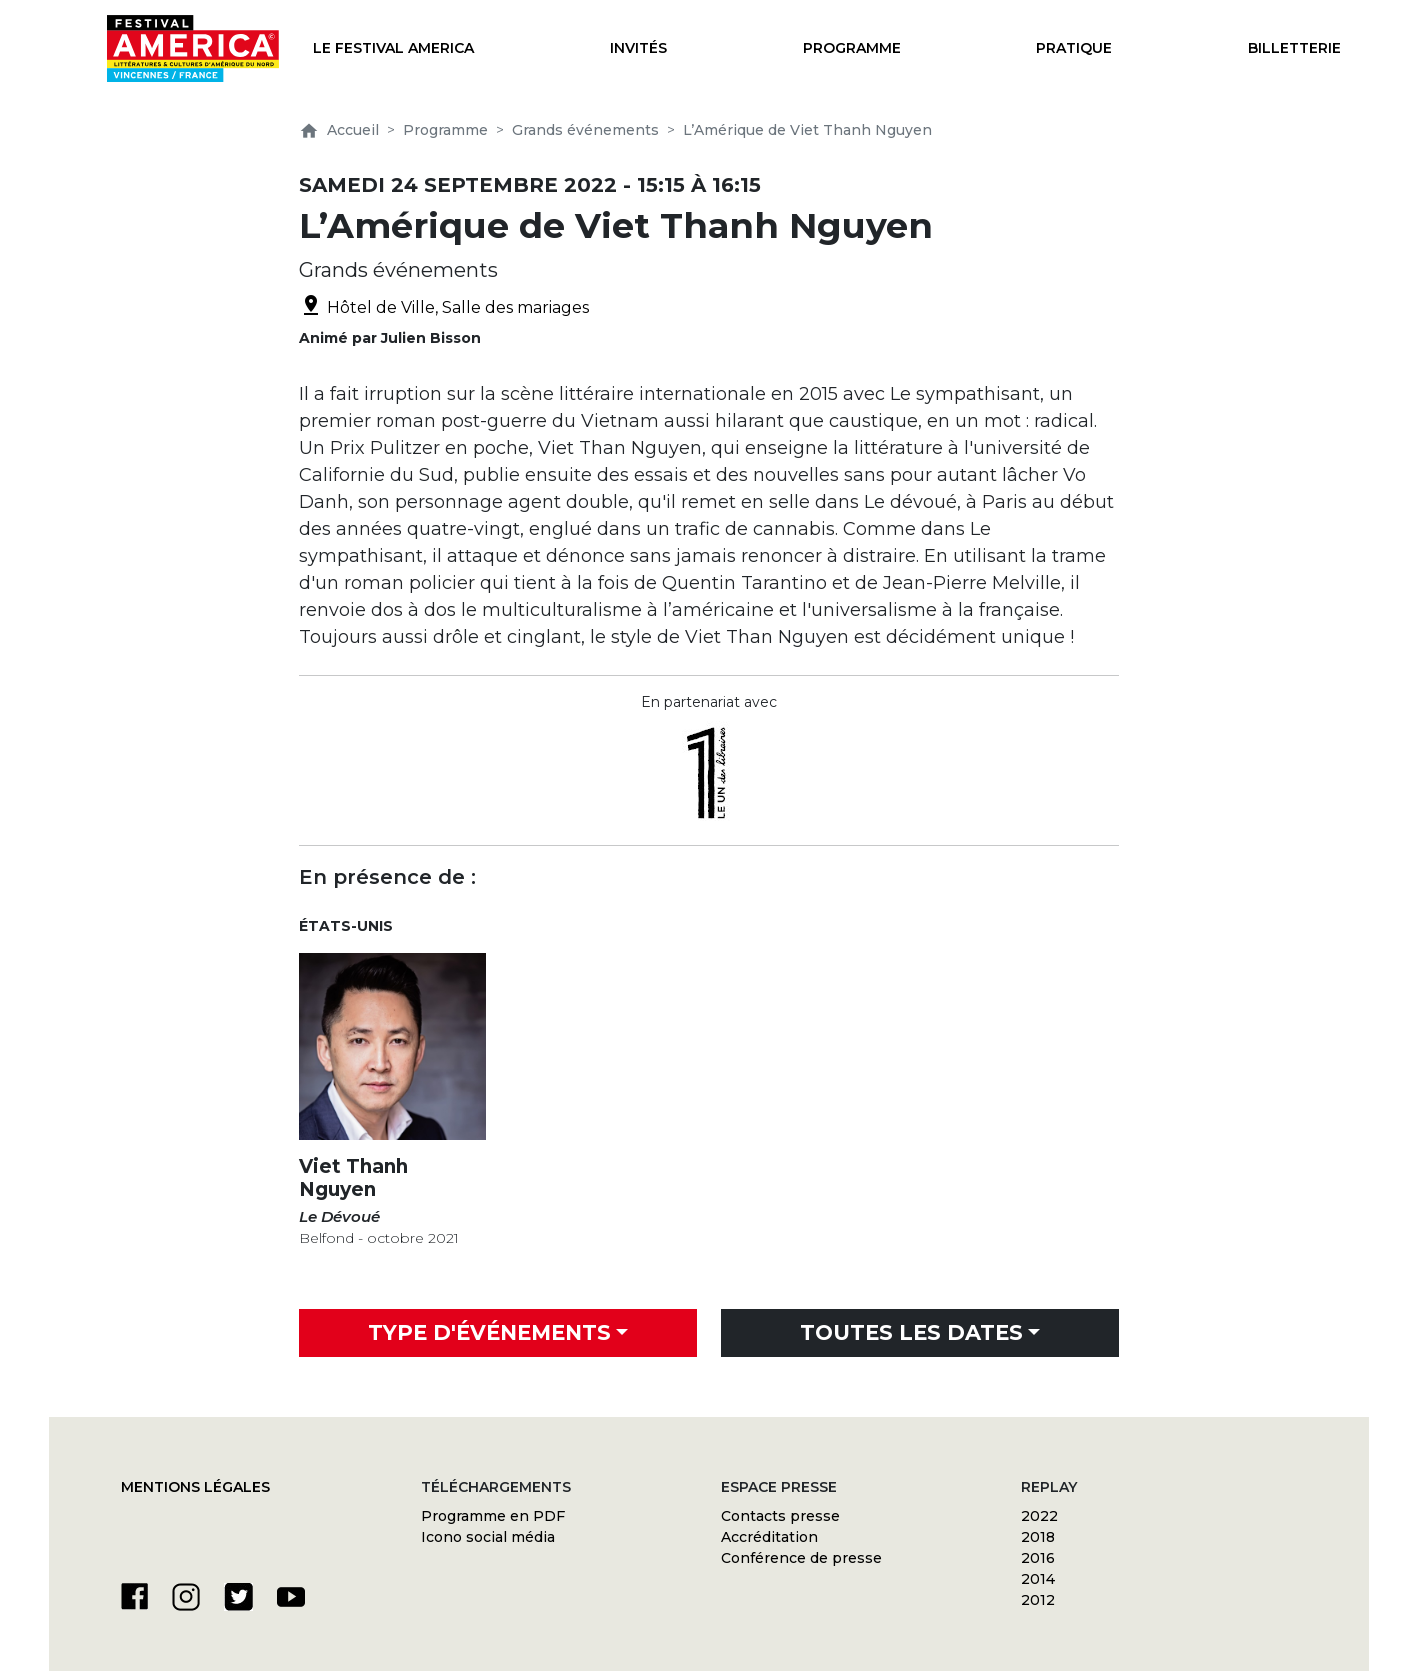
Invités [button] (638, 48)
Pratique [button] (1074, 48)
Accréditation (769, 1537)
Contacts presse (780, 1516)
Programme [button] (852, 48)
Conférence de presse (801, 1558)
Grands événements (585, 130)
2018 (1038, 1537)
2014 (1038, 1579)
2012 (1038, 1600)
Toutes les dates (911, 1332)
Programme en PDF (493, 1516)
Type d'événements (489, 1332)
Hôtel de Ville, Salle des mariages (444, 307)
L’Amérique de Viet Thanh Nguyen (807, 130)
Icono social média (488, 1537)
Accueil (339, 130)
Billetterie (1294, 48)
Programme (445, 130)
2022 (1039, 1516)
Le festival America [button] (393, 48)
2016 (1038, 1558)
